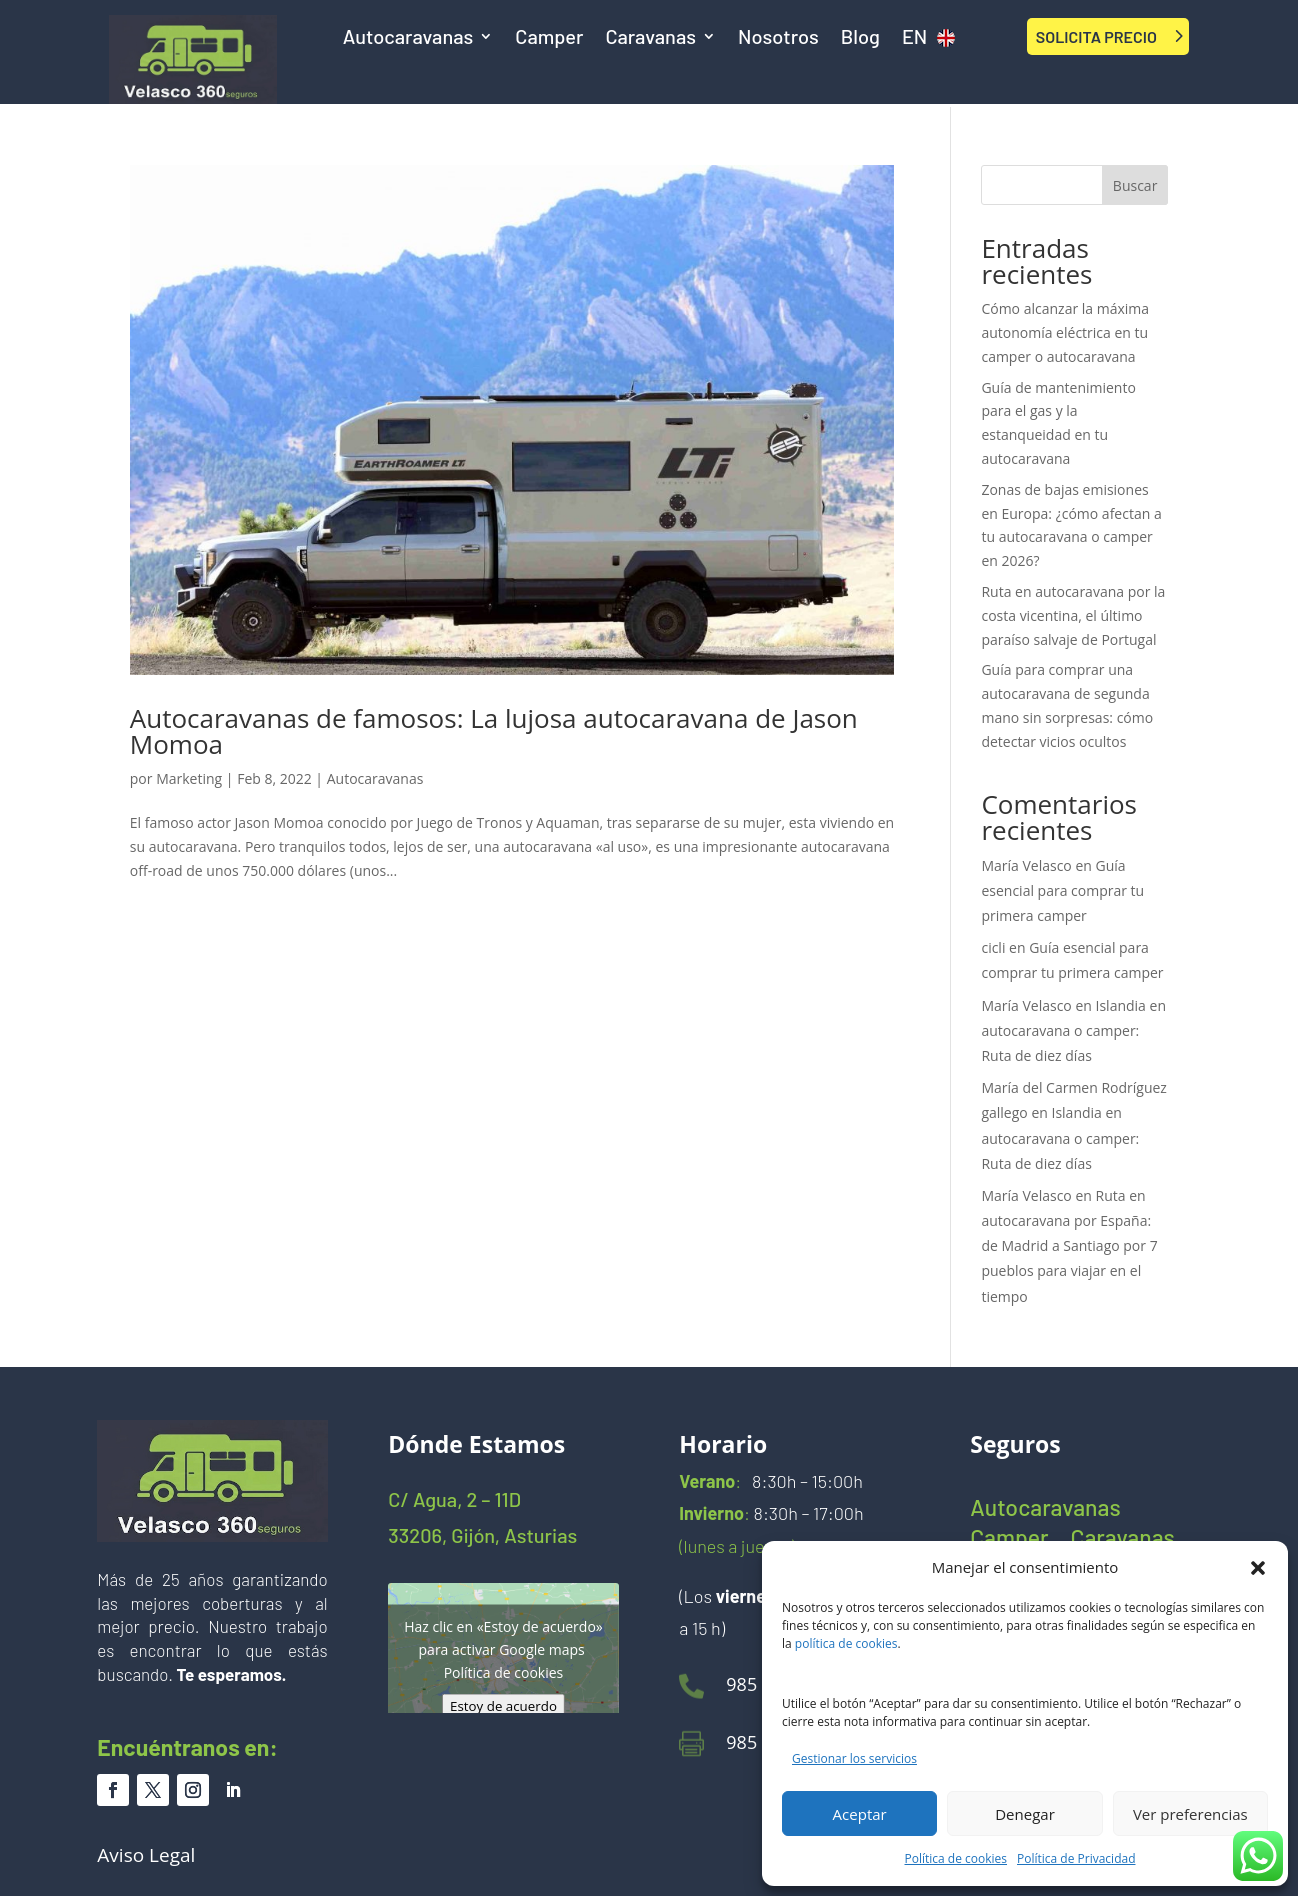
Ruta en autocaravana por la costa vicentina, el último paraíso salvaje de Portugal (1073, 615)
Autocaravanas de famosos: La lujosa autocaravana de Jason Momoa (494, 731)
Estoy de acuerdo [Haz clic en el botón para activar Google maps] (503, 1705)
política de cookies (846, 1643)
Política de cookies (956, 1858)
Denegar (1025, 1814)
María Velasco (1026, 865)
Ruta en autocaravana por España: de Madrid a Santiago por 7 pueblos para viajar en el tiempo (1069, 1246)
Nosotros (778, 38)
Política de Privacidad (1076, 1858)
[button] (1258, 1568)
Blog (860, 38)
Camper (549, 38)
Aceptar (860, 1814)
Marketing (189, 778)
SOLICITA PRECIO (1096, 36)
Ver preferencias (1190, 1814)
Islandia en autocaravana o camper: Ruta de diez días (1073, 1030)
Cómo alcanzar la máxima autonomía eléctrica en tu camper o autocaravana (1065, 332)
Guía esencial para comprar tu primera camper (1062, 890)
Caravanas (650, 38)
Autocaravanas (408, 38)
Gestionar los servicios (854, 1758)
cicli (993, 947)
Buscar (1135, 185)
